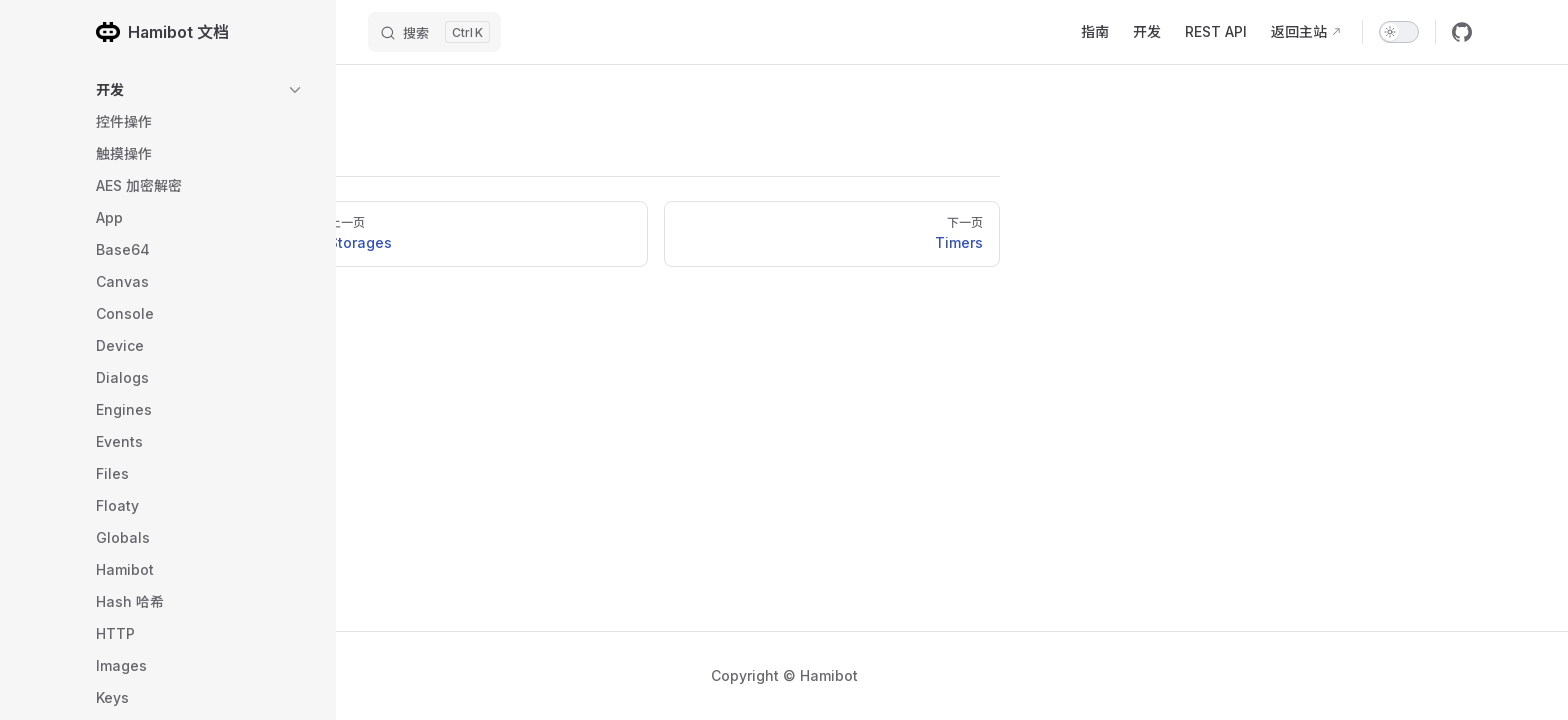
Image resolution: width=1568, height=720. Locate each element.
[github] (1462, 32)
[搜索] (434, 32)
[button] (200, 90)
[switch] (1399, 32)
